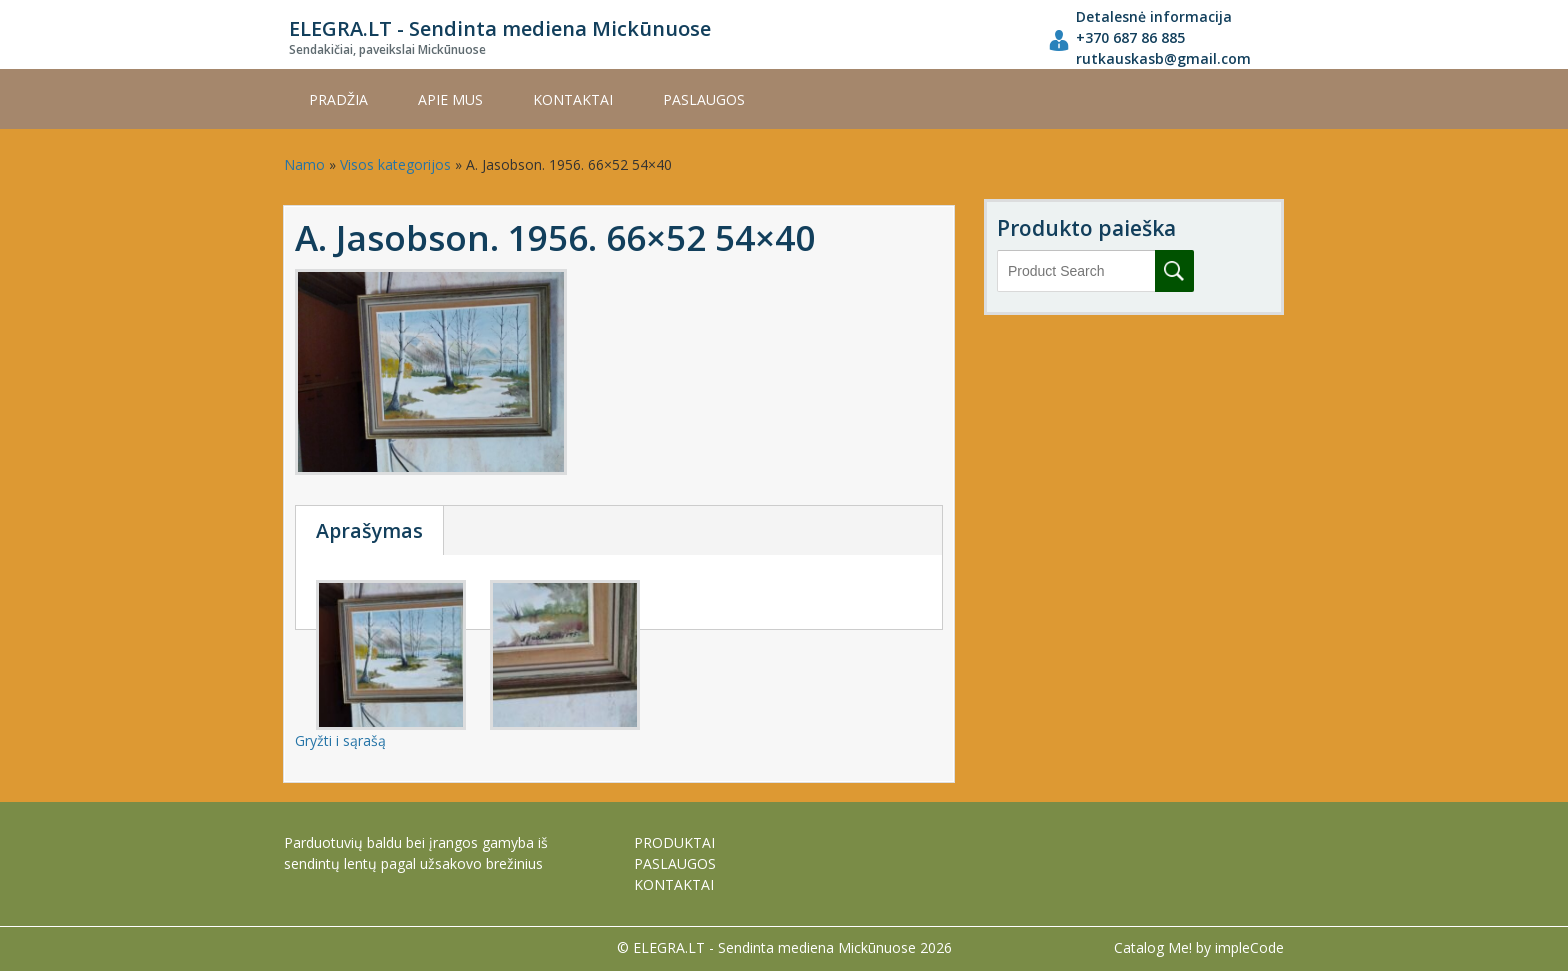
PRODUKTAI (674, 842)
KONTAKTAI (573, 99)
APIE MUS (450, 99)
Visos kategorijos (395, 164)
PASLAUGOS (704, 99)
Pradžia (338, 99)
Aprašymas (369, 530)
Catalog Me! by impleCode (1199, 947)
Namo (304, 164)
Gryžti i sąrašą (340, 740)
